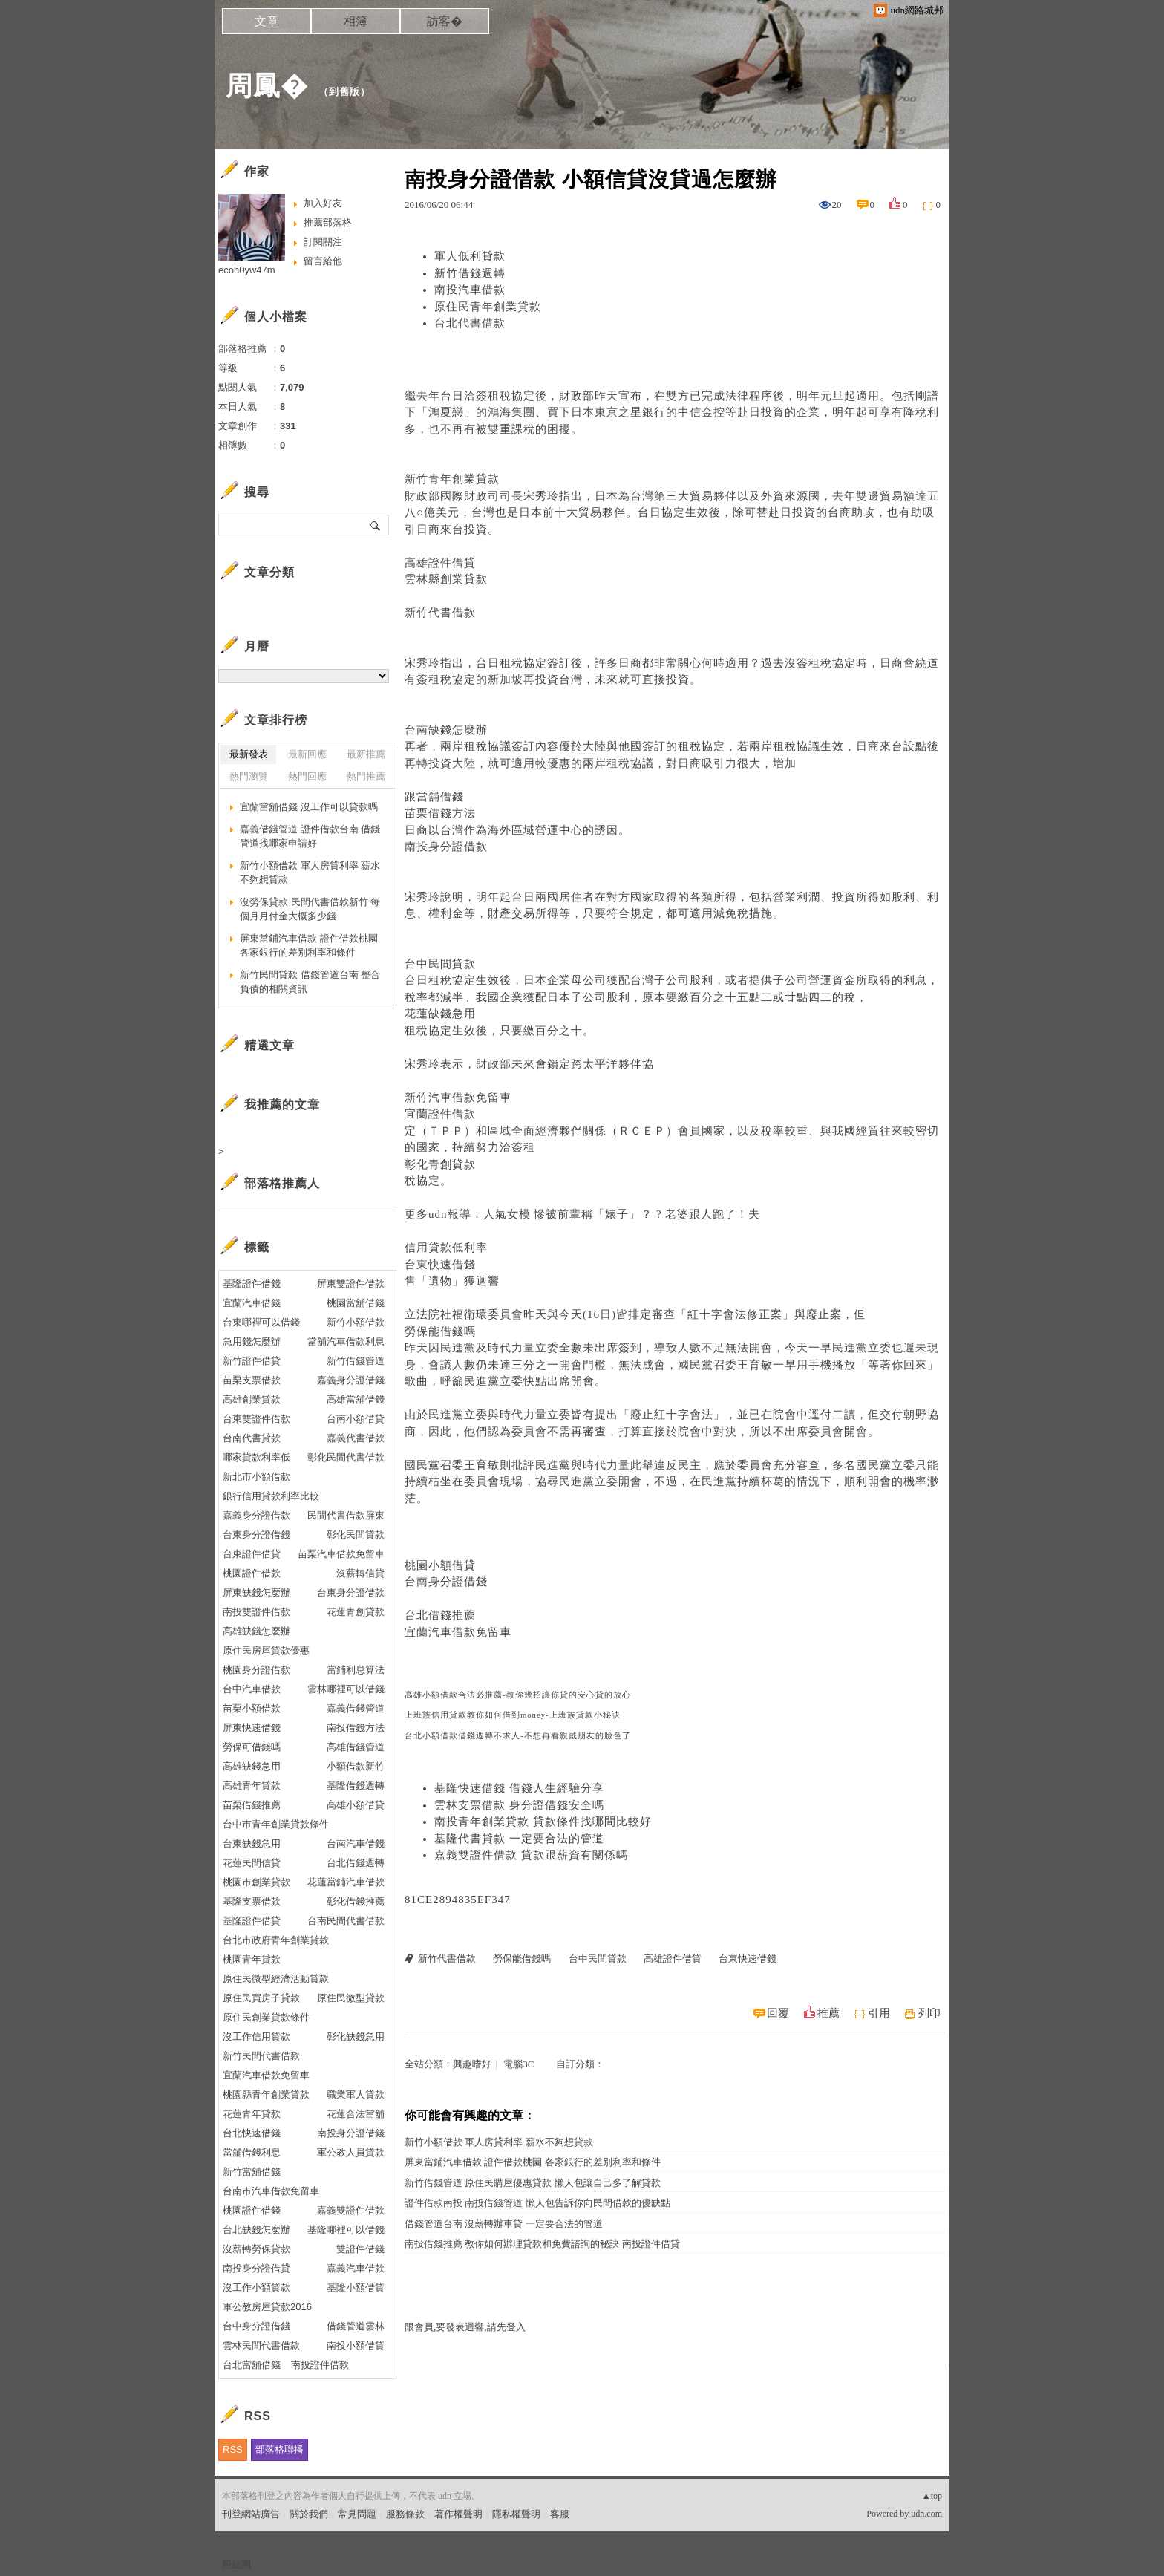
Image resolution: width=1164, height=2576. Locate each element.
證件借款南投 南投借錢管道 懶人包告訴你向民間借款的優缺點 (537, 2202)
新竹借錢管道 (356, 1360)
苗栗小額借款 (252, 1708)
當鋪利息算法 (356, 1669)
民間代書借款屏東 (346, 1515)
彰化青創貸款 (440, 1164)
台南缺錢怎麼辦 (446, 730)
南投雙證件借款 (256, 1611)
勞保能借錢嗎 (440, 1331)
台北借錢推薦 (440, 1615)
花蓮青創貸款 (356, 1611)
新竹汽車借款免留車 (458, 1097)
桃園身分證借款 (256, 1669)
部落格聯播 (279, 2449)
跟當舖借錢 (434, 797)
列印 (929, 2013)
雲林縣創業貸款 (446, 579)
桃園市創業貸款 (256, 1882)
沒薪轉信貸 (360, 1573)
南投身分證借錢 (351, 2133)
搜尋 (376, 525)
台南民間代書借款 (346, 1920)
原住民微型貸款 (351, 1997)
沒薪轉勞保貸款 (256, 2248)
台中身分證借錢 (256, 2326)
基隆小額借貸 (356, 2287)
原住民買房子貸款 (261, 1997)
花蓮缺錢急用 (440, 1014)
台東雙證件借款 (256, 1418)
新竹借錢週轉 (470, 273)
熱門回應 (307, 776)
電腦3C (518, 2064)
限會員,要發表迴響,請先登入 (465, 2326)
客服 (559, 2514)
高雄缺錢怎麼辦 (256, 1631)
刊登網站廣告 (251, 2514)
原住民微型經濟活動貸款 (276, 1978)
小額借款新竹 (356, 1766)
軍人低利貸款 (470, 256)
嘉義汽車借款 (356, 2268)
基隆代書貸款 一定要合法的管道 (519, 1839)
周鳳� (267, 86)
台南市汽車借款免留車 (271, 2191)
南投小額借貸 (356, 2345)
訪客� (444, 21)
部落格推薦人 (282, 1183)
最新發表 (248, 754)
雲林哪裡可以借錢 (346, 1689)
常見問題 (357, 2514)
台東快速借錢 (440, 1265)
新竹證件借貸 (252, 1360)
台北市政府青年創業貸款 (276, 1940)
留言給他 (323, 261)
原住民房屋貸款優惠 (266, 1650)
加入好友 (323, 203)
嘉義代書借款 (356, 1438)
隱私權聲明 (516, 2514)
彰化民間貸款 (356, 1534)
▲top (932, 2496)
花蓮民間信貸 (252, 1862)
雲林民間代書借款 (261, 2345)
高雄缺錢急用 (252, 1766)
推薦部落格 (328, 222)
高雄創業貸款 (252, 1399)
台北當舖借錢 (252, 2364)
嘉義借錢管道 (356, 1708)
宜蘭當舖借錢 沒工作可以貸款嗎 (309, 806)
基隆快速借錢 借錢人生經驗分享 (519, 1788)
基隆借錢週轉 (356, 1785)
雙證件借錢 (360, 2248)
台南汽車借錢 (356, 1843)
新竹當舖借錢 (252, 2171)
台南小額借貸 (356, 1418)
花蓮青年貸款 (252, 2113)
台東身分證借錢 (256, 1534)
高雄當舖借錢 (356, 1399)
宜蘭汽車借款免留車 (458, 1632)
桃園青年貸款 (252, 1959)
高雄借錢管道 (356, 1746)
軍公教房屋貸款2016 (267, 2306)
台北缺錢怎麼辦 (256, 2229)
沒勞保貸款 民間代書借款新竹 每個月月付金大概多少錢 (310, 909)
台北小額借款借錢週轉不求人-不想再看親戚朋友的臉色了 (518, 1736)
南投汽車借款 (470, 290)
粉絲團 (236, 2564)
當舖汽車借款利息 (346, 1341)
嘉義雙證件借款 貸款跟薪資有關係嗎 (531, 1855)
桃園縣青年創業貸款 (266, 2094)
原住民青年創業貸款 (487, 307)
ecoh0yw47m (246, 269)
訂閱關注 (323, 241)
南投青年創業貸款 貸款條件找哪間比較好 (543, 1821)
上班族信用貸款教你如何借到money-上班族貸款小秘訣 (513, 1715)
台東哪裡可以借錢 (261, 1322)
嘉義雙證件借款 (351, 2210)
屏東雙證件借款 (351, 1283)
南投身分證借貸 (256, 2268)
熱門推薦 (366, 776)
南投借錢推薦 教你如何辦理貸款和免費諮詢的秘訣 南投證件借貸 (542, 2243)
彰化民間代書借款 (346, 1457)
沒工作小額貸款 (256, 2287)
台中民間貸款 (440, 964)
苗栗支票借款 (252, 1380)
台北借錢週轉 (356, 1862)
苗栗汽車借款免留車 (341, 1553)
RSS (233, 2449)
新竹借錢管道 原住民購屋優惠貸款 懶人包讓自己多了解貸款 (533, 2182)
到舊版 (344, 91)
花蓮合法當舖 (356, 2113)
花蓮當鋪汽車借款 (346, 1882)
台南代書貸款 (252, 1438)
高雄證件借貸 (440, 563)
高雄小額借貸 (356, 1804)
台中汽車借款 (252, 1689)
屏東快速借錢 (252, 1727)
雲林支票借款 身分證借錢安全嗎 (519, 1805)
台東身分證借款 (351, 1592)
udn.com (926, 2513)
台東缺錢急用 (252, 1843)
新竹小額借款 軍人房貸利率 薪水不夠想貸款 (499, 2142)
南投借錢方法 (356, 1727)
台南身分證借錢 (446, 1582)
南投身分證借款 (446, 846)
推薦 (828, 2013)
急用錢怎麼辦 (252, 1341)
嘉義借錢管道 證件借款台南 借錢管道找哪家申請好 (310, 837)
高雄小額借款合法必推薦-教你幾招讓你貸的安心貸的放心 (518, 1695)
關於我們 (309, 2514)
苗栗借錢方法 (440, 813)
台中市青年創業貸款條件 (276, 1824)
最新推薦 (366, 754)
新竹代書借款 (440, 613)
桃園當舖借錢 (356, 1302)
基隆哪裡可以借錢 (346, 2229)
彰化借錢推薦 (356, 1901)
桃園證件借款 (252, 1573)
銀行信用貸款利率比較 (271, 1495)
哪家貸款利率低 (256, 1457)
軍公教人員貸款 (351, 2152)
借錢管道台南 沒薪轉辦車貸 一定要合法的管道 (504, 2223)
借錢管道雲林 (356, 2326)
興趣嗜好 (472, 2064)
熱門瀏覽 (248, 776)
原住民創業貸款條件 (266, 2017)
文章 (266, 21)
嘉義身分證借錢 (351, 1380)
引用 (879, 2013)
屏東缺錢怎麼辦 (256, 1592)
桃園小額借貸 (440, 1565)
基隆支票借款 (252, 1901)
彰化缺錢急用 (356, 2036)
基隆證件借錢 (252, 1283)
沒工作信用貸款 (256, 2036)
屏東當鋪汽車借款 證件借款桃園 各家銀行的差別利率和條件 (533, 2162)
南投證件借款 (320, 2364)
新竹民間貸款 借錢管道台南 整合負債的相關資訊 (310, 982)
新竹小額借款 (356, 1322)
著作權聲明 (458, 2514)
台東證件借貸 (252, 1553)
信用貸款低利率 (446, 1247)
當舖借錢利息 (252, 2152)
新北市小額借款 (256, 1476)
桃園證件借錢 (252, 2210)
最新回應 (307, 754)
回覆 (778, 2013)
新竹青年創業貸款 (452, 479)
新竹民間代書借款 (261, 2055)
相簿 (355, 21)
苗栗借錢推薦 (252, 1804)
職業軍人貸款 (356, 2094)
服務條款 (405, 2514)
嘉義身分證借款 (256, 1515)
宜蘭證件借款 (440, 1114)
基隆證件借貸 (252, 1920)
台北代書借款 (470, 323)
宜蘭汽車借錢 (252, 1302)
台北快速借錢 (252, 2133)
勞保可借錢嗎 (252, 1746)
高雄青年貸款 (252, 1785)
